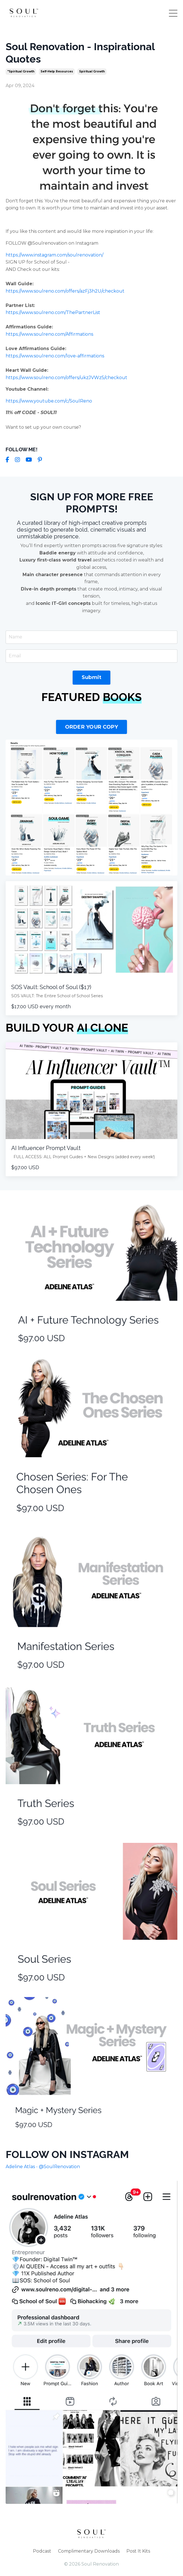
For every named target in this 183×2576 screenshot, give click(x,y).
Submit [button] (92, 677)
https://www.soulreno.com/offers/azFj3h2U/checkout (65, 291)
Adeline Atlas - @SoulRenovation (43, 2166)
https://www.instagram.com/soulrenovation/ (54, 255)
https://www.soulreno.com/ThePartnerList (53, 312)
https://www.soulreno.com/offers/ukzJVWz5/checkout (66, 377)
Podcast (42, 2551)
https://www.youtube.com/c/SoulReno (49, 401)
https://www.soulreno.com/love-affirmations (55, 356)
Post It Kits (138, 2551)
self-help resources (57, 71)
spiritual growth (92, 71)
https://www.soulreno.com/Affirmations (49, 334)
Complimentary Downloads (89, 2551)
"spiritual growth (20, 71)
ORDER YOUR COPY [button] (91, 727)
